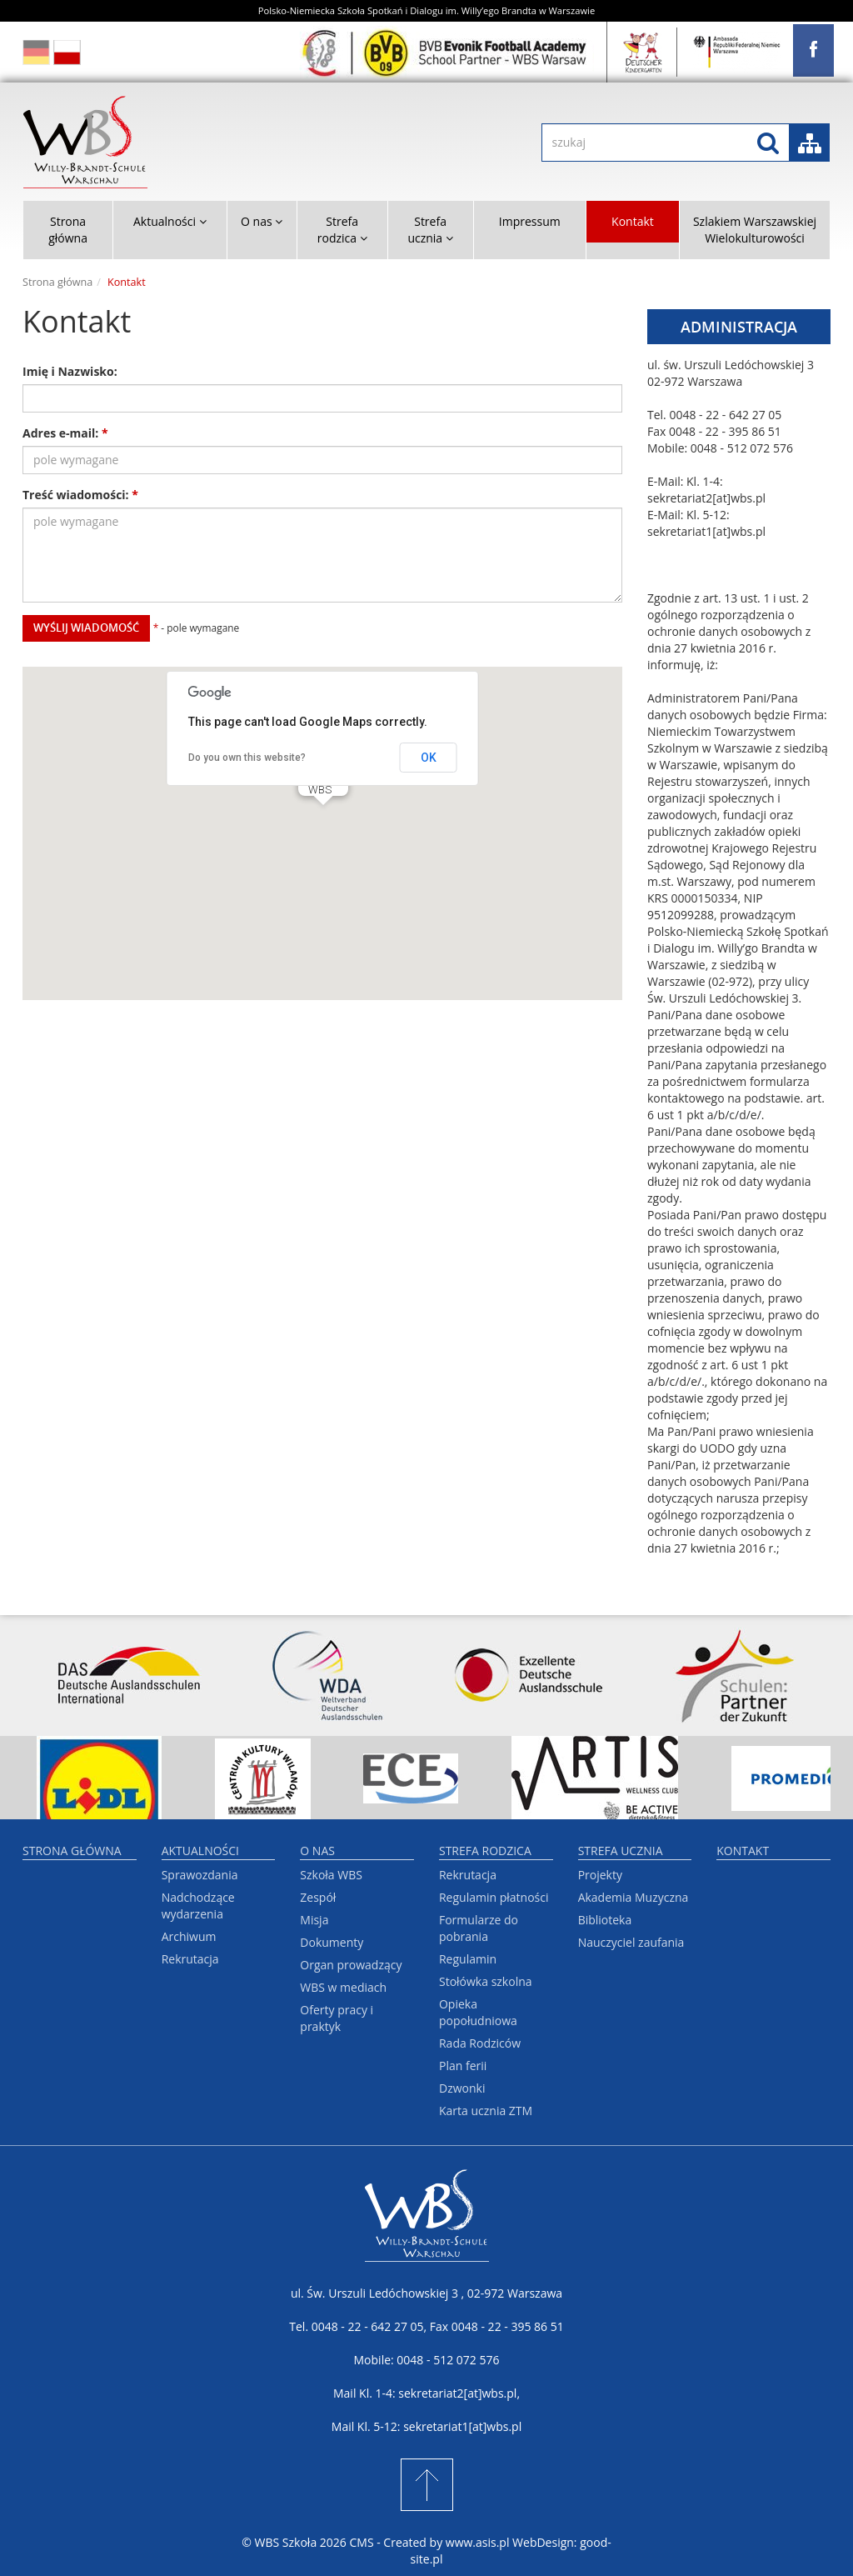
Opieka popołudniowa (478, 2012)
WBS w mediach (343, 1987)
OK (428, 757)
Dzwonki (462, 2088)
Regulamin (467, 1959)
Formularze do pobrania (478, 1928)
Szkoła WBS (331, 1875)
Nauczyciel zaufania (631, 1942)
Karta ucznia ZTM (485, 2110)
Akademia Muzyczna (633, 1897)
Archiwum (189, 1936)
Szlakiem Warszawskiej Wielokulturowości (754, 229)
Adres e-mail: (65, 433)
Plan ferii (462, 2065)
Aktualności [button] (170, 221)
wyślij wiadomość (86, 628)
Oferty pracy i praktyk (336, 2018)
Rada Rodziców (480, 2043)
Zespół (318, 1897)
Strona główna (67, 229)
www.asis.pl (478, 2542)
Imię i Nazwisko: (69, 371)
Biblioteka (605, 1920)
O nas (317, 1850)
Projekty (600, 1875)
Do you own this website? (247, 757)
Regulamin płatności (494, 1897)
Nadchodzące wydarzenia (198, 1905)
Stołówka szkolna (485, 1981)
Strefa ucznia (620, 1850)
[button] (323, 820)
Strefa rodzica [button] (342, 229)
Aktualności (200, 1850)
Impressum (530, 221)
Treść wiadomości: (80, 495)
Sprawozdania (200, 1875)
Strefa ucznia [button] (429, 229)
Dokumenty (331, 1942)
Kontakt (632, 221)
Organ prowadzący (351, 1965)
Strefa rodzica (485, 1850)
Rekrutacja (190, 1959)
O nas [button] (261, 221)
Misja (314, 1920)
